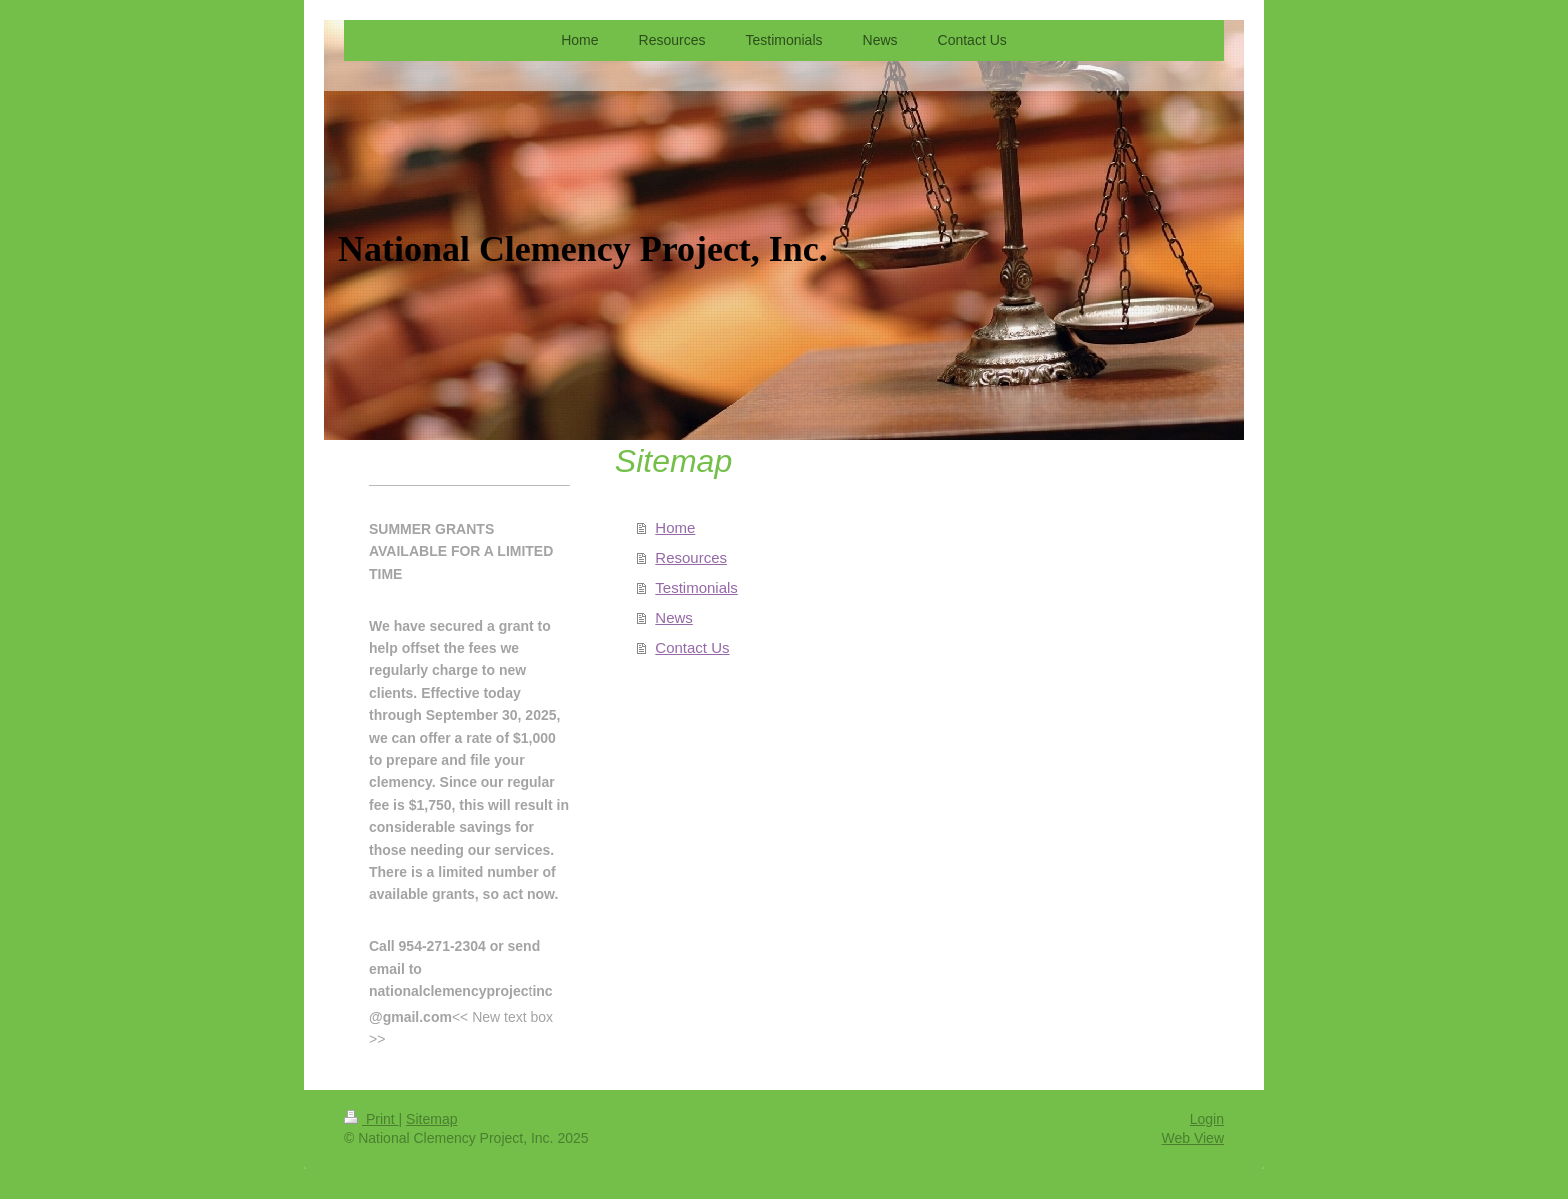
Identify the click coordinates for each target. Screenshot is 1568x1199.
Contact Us (692, 647)
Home (675, 527)
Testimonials (696, 587)
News (674, 617)
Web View (1192, 1138)
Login (1207, 1119)
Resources (691, 557)
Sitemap (431, 1119)
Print (371, 1119)
